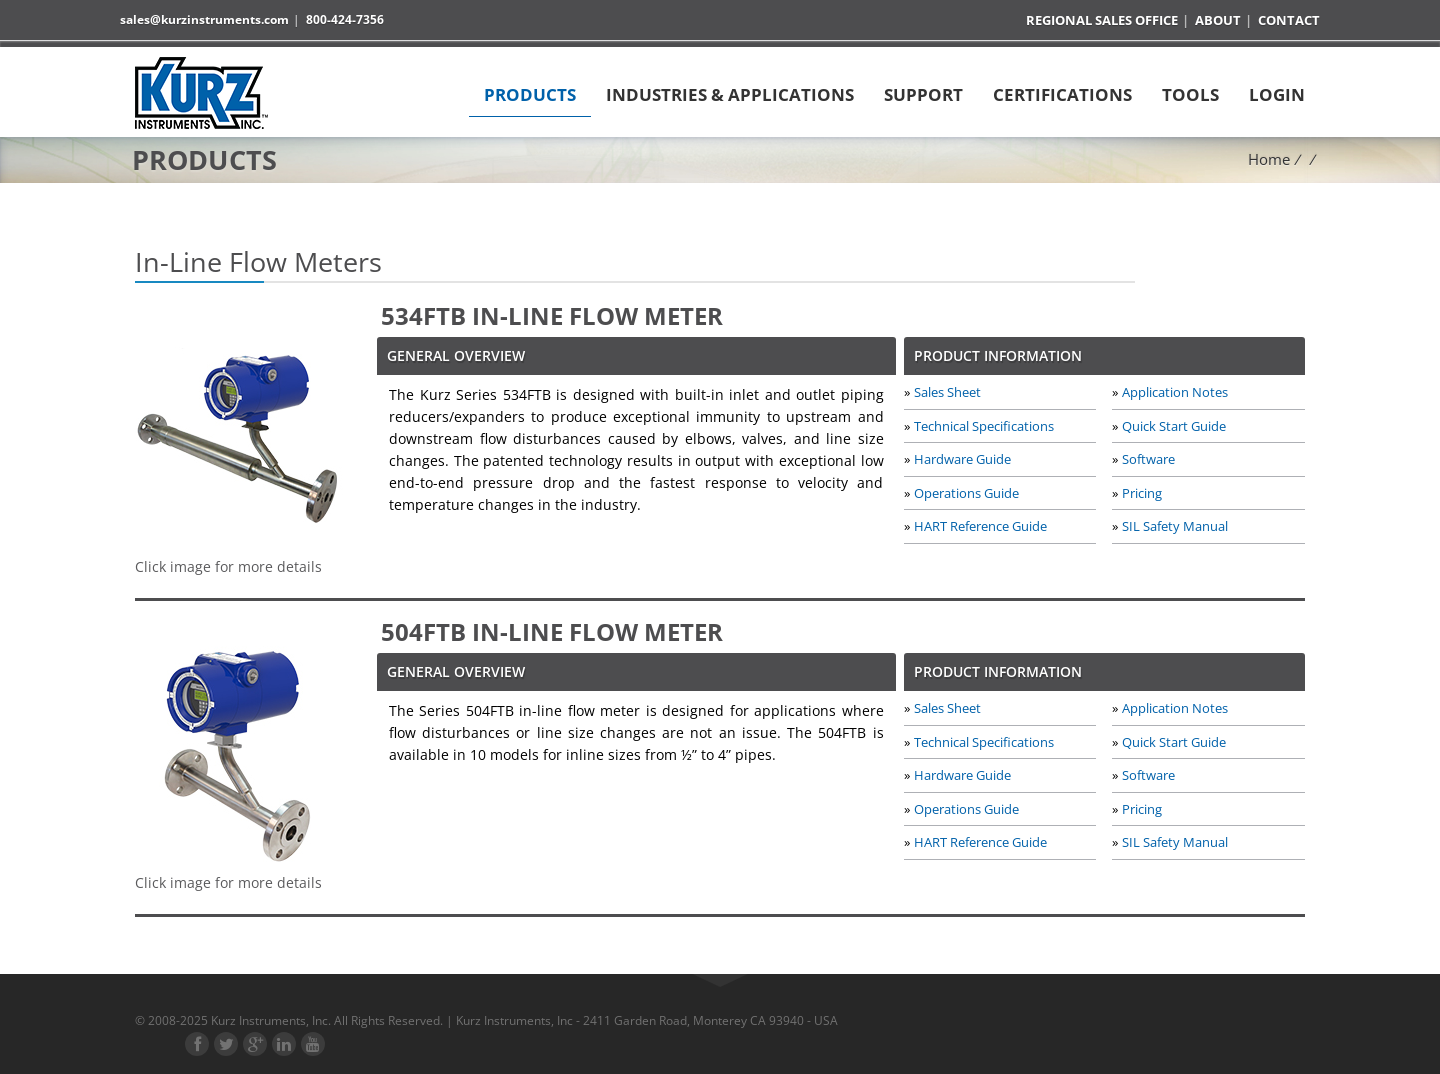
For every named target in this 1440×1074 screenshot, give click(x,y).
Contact (1289, 20)
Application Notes (1175, 392)
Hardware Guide (962, 458)
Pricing (1142, 491)
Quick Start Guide (1174, 425)
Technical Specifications (984, 425)
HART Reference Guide (980, 524)
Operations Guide (966, 491)
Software (1148, 458)
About (1218, 20)
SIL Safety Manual (1175, 524)
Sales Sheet (947, 392)
